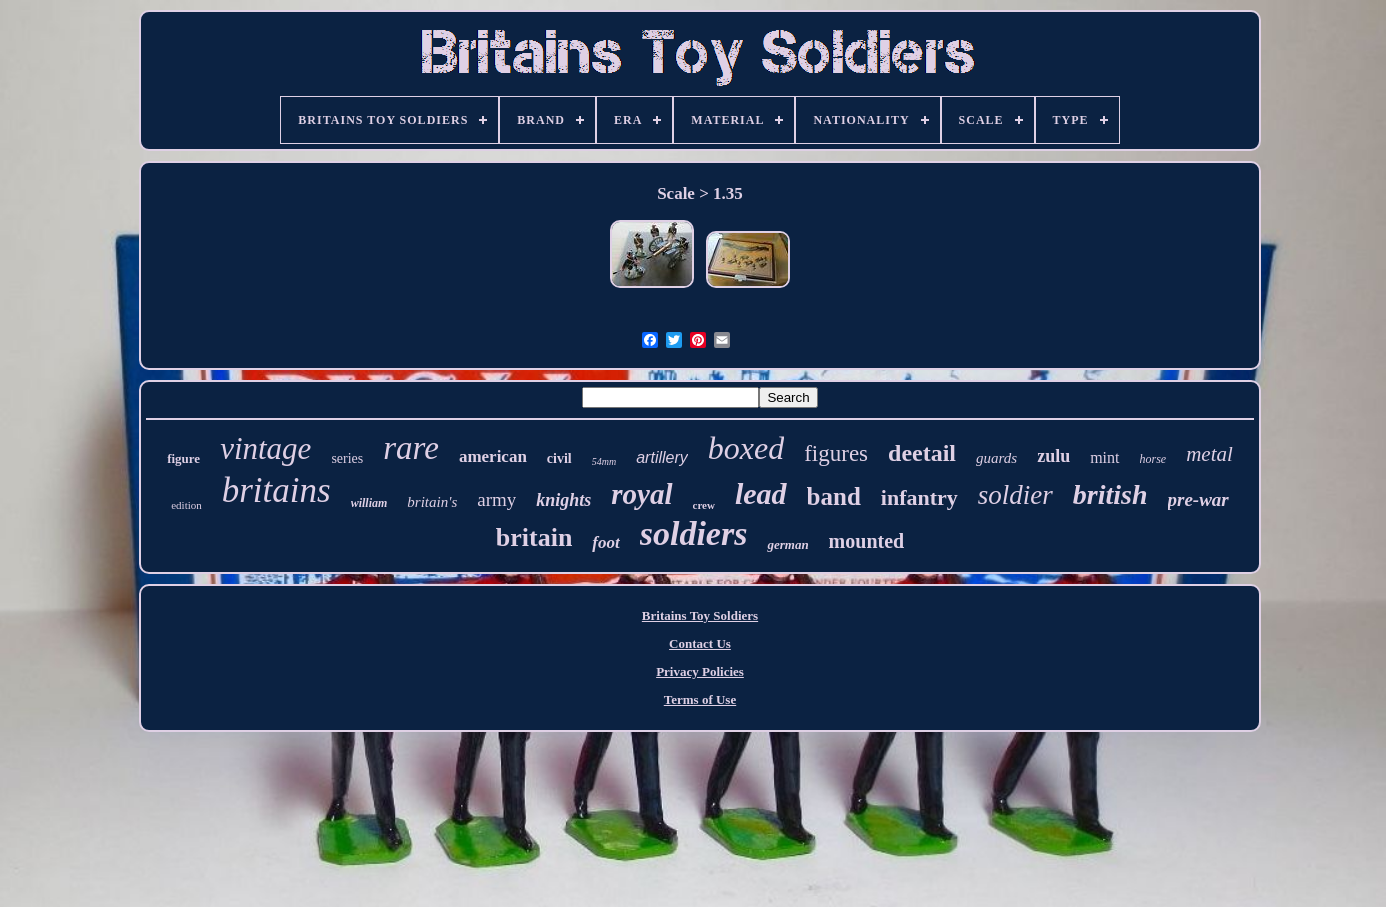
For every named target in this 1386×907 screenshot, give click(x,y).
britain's (432, 502)
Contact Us (700, 643)
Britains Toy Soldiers (700, 615)
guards (996, 458)
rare (411, 448)
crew (704, 505)
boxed (746, 448)
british (1110, 494)
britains (276, 490)
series (347, 458)
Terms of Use (700, 699)
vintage (265, 448)
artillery (662, 457)
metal (1209, 454)
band (834, 496)
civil (559, 458)
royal (641, 494)
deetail (922, 453)
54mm (604, 461)
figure (183, 458)
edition (186, 505)
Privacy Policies (700, 671)
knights (563, 500)
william (369, 503)
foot (605, 542)
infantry (919, 497)
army (496, 499)
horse (1153, 459)
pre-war (1198, 499)
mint (1104, 457)
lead (761, 493)
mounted (867, 541)
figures (836, 453)
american (493, 456)
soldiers (694, 533)
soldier (1015, 495)
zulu (1053, 456)
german (787, 544)
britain (534, 537)
